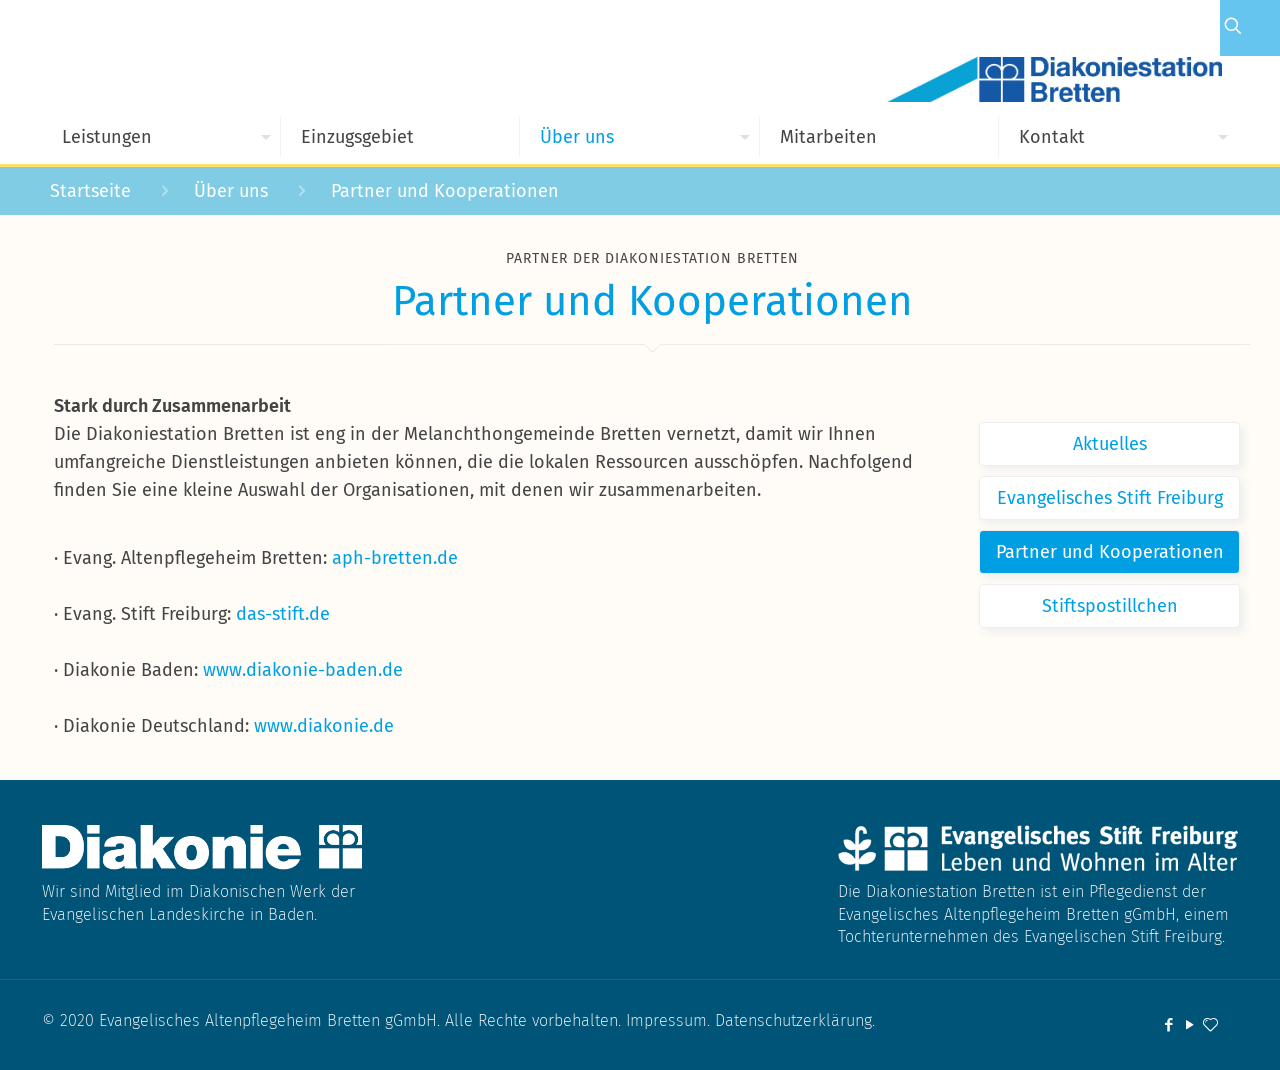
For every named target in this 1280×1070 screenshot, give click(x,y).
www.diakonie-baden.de (303, 670)
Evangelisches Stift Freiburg (1110, 498)
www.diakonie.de (324, 726)
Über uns (231, 191)
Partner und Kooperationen (1110, 552)
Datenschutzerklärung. (795, 1020)
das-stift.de (283, 614)
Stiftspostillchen (1110, 606)
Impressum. (670, 1020)
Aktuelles (1110, 444)
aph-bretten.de (395, 558)
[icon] (1210, 1025)
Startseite (90, 191)
